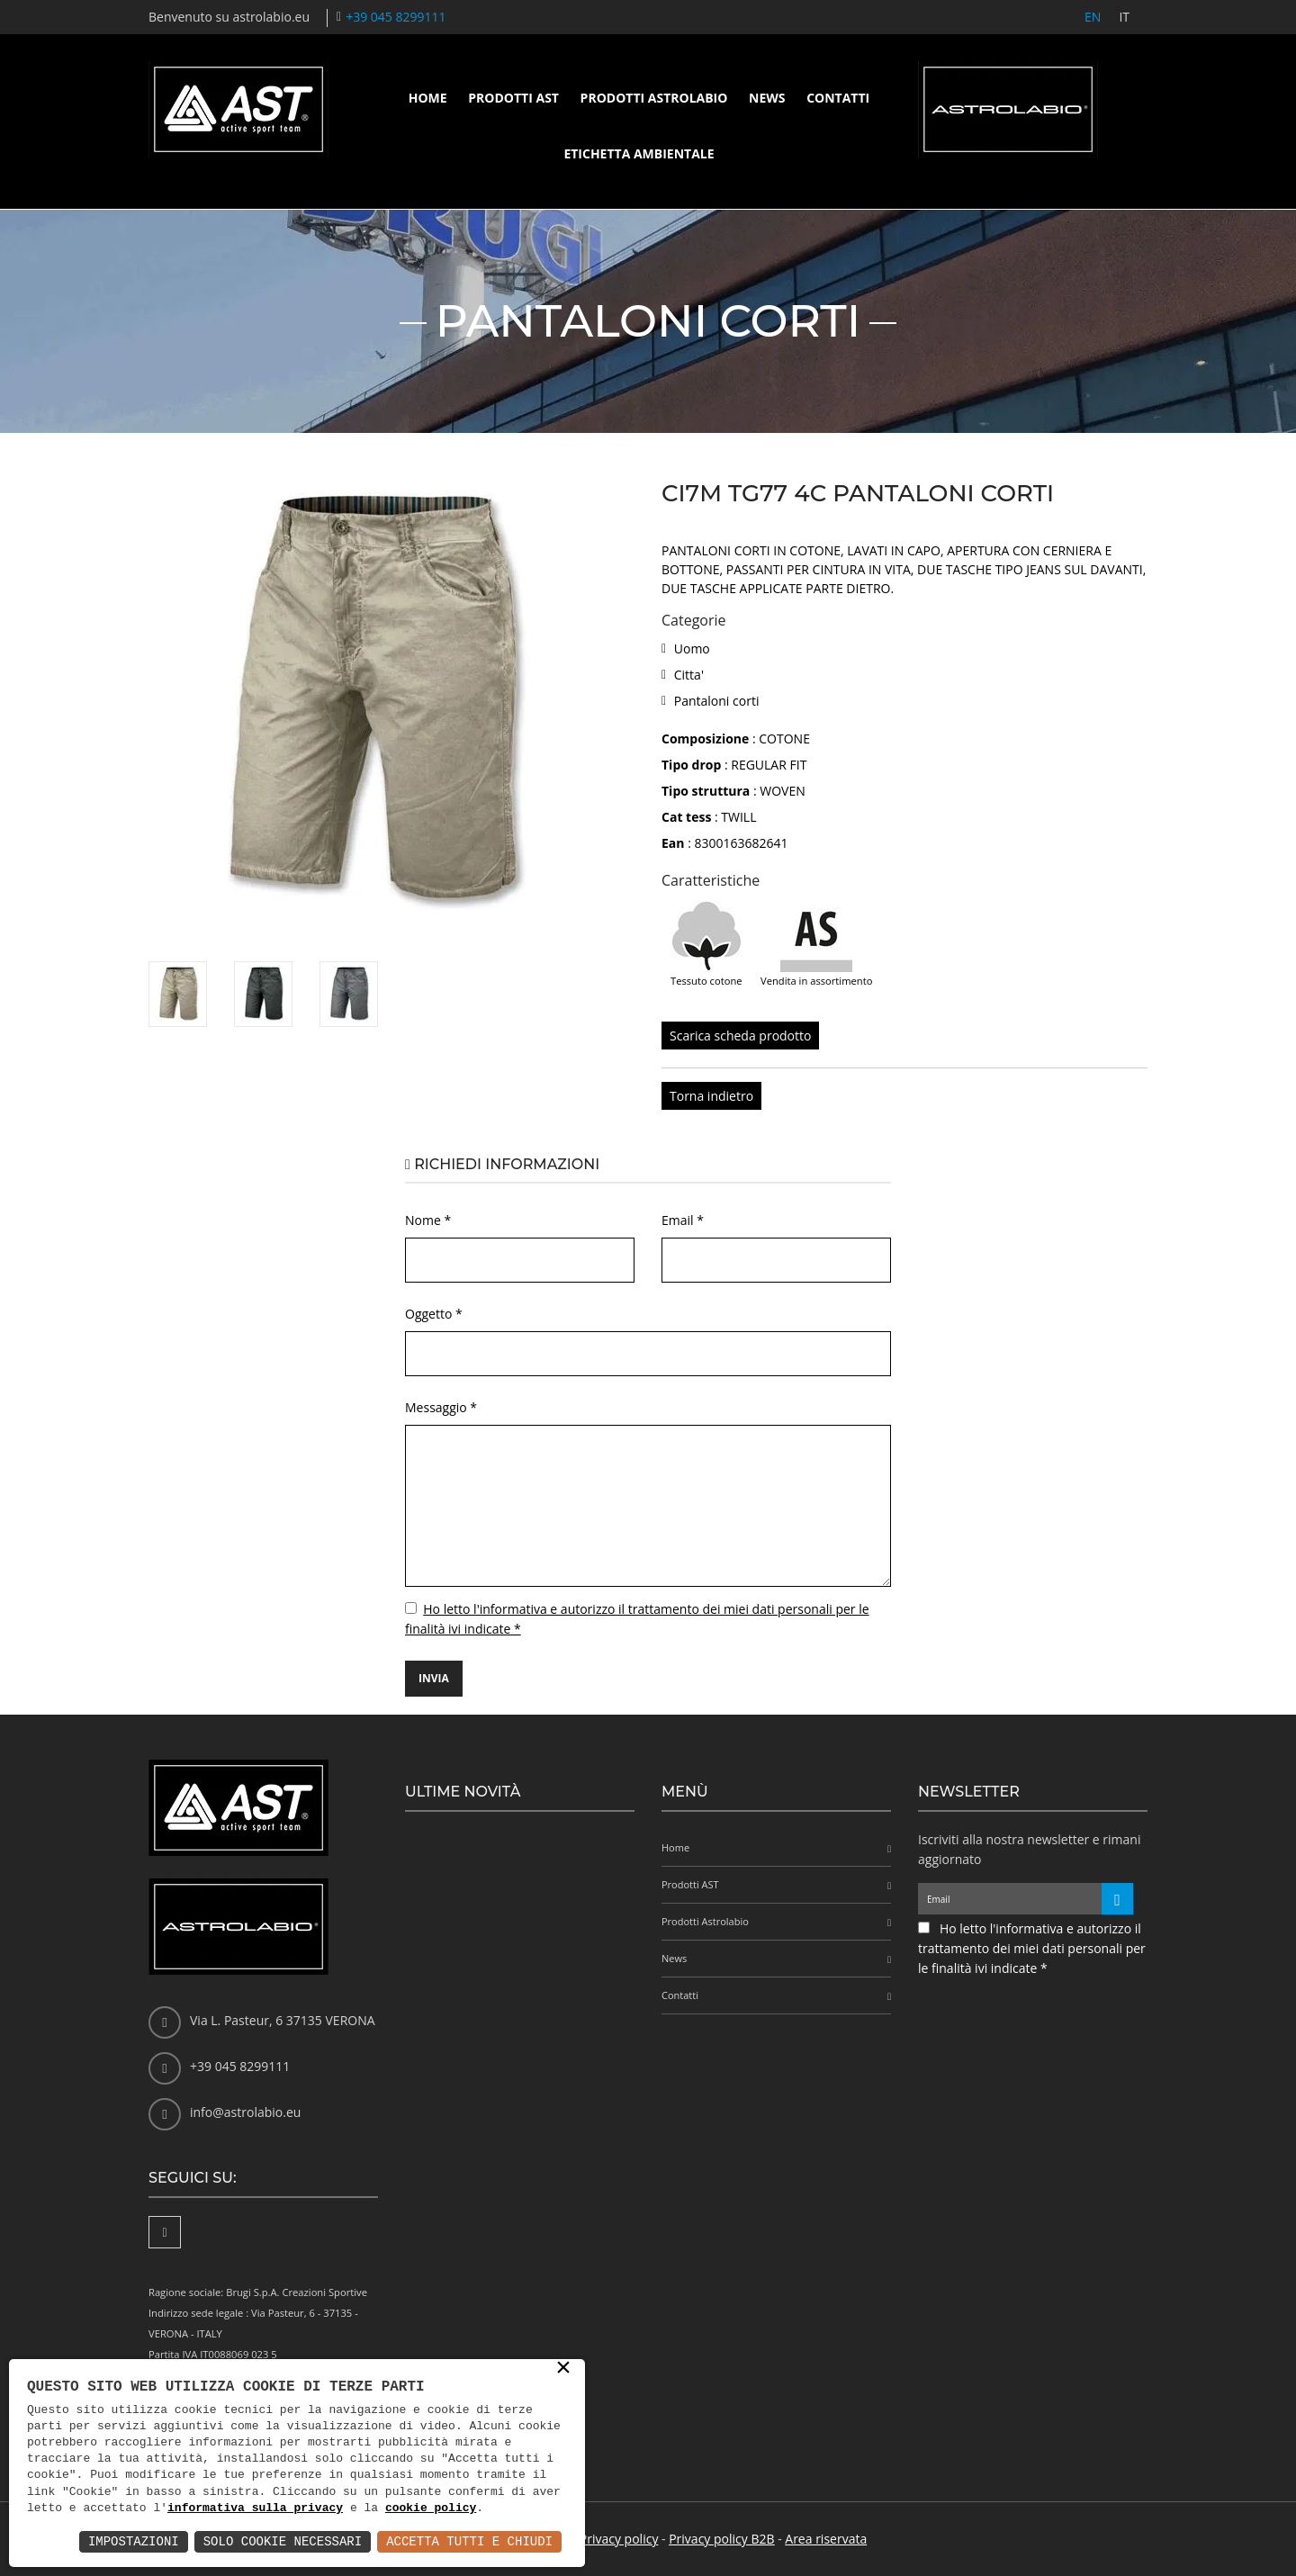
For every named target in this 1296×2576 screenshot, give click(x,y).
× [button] (563, 2369)
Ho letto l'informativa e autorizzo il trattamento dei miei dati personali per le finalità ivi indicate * (1032, 1948)
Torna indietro (711, 1095)
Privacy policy (619, 2538)
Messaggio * (441, 1407)
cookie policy (430, 2508)
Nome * (428, 1220)
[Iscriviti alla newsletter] (1117, 1898)
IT (1124, 16)
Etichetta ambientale (638, 153)
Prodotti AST (513, 97)
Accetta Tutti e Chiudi (469, 2541)
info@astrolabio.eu (245, 2112)
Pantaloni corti (717, 700)
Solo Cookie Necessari (282, 2541)
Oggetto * (434, 1313)
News (767, 97)
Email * (683, 1220)
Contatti (837, 97)
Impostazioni (133, 2541)
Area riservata (826, 2538)
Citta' (689, 674)
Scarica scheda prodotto (740, 1035)
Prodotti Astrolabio (654, 97)
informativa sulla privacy (255, 2508)
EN (1092, 16)
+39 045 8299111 (396, 16)
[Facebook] (164, 2232)
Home (428, 97)
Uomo (692, 648)
